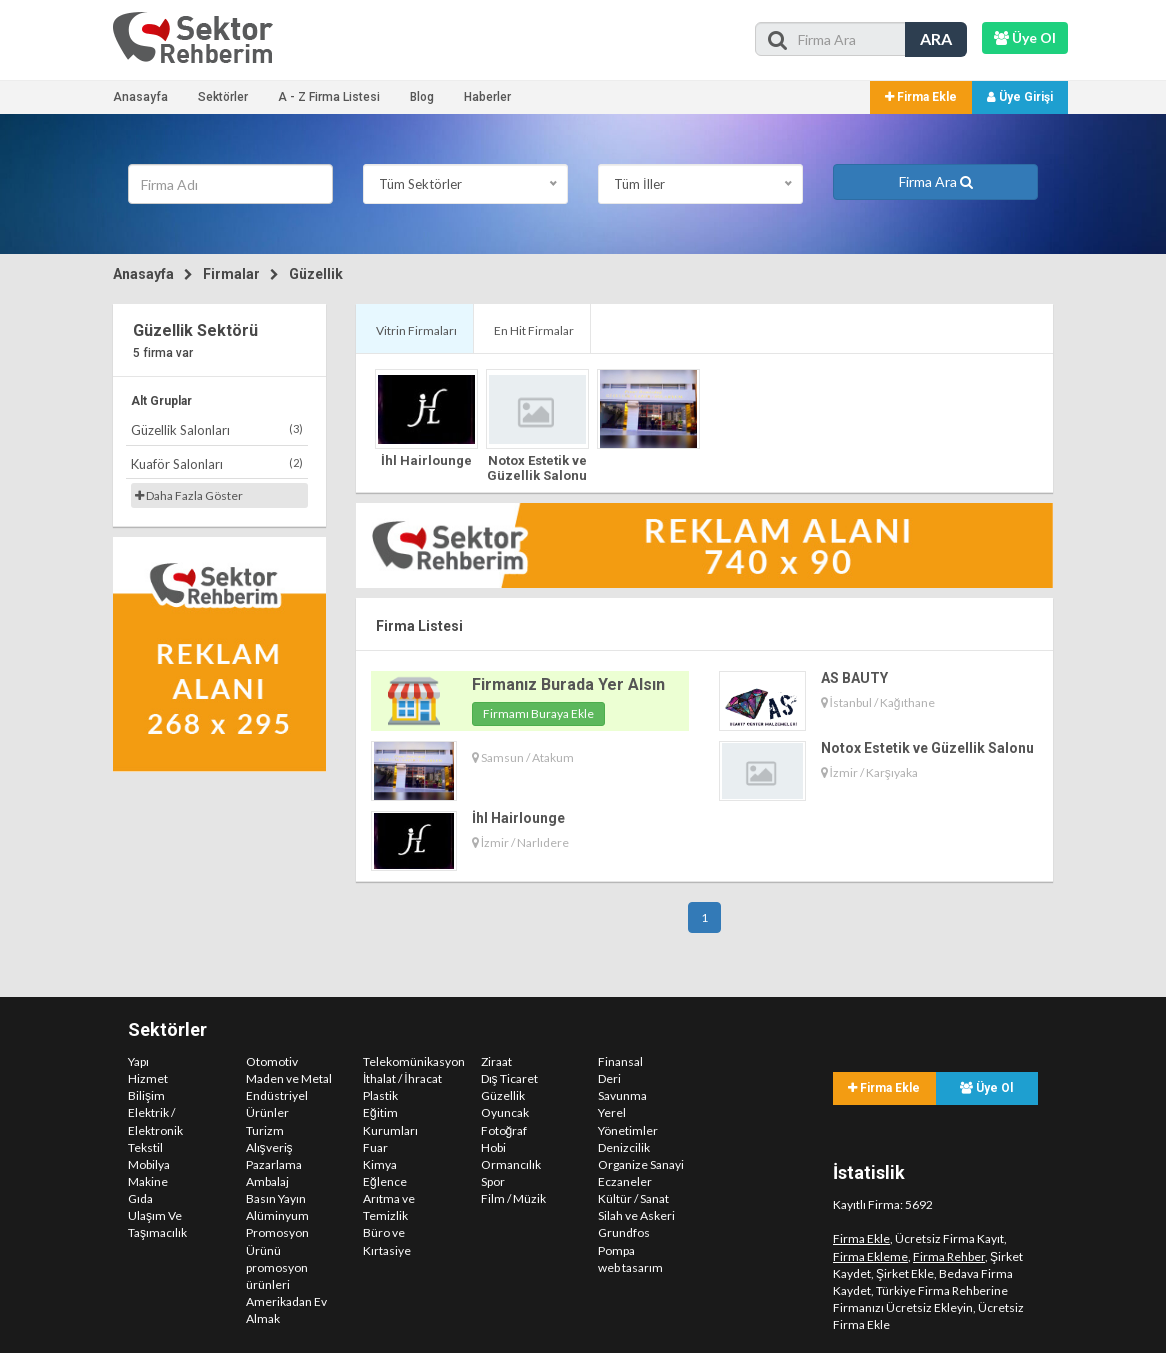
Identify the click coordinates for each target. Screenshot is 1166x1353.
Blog (422, 97)
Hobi (493, 1147)
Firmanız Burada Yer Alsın (568, 684)
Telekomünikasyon (414, 1061)
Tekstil (145, 1147)
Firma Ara (936, 181)
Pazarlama (274, 1164)
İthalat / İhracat (402, 1078)
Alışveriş (269, 1147)
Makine (148, 1181)
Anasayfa (140, 97)
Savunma (622, 1095)
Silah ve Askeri (636, 1215)
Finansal (620, 1061)
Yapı (138, 1061)
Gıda (140, 1198)
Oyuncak (505, 1112)
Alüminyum (277, 1215)
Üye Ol (986, 1088)
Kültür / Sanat (633, 1198)
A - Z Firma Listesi (329, 97)
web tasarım (630, 1267)
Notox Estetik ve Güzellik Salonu (537, 467)
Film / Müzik (513, 1198)
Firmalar (231, 274)
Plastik (380, 1095)
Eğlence (385, 1181)
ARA (936, 38)
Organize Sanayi (641, 1164)
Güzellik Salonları (217, 429)
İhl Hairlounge (426, 460)
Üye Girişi (1020, 97)
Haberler (487, 97)
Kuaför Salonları (217, 463)
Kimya (380, 1164)
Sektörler (223, 97)
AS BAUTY (854, 678)
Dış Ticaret (509, 1078)
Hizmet (148, 1078)
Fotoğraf (504, 1130)
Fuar (375, 1147)
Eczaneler (625, 1181)
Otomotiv (272, 1061)
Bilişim (146, 1095)
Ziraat (496, 1061)
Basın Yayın (276, 1198)
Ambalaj (267, 1181)
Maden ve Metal (289, 1078)
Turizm (265, 1130)
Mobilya (149, 1164)
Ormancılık (511, 1164)
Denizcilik (624, 1147)
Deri (609, 1078)
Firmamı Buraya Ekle (538, 713)
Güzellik (316, 274)
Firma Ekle (921, 97)
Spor (493, 1181)
